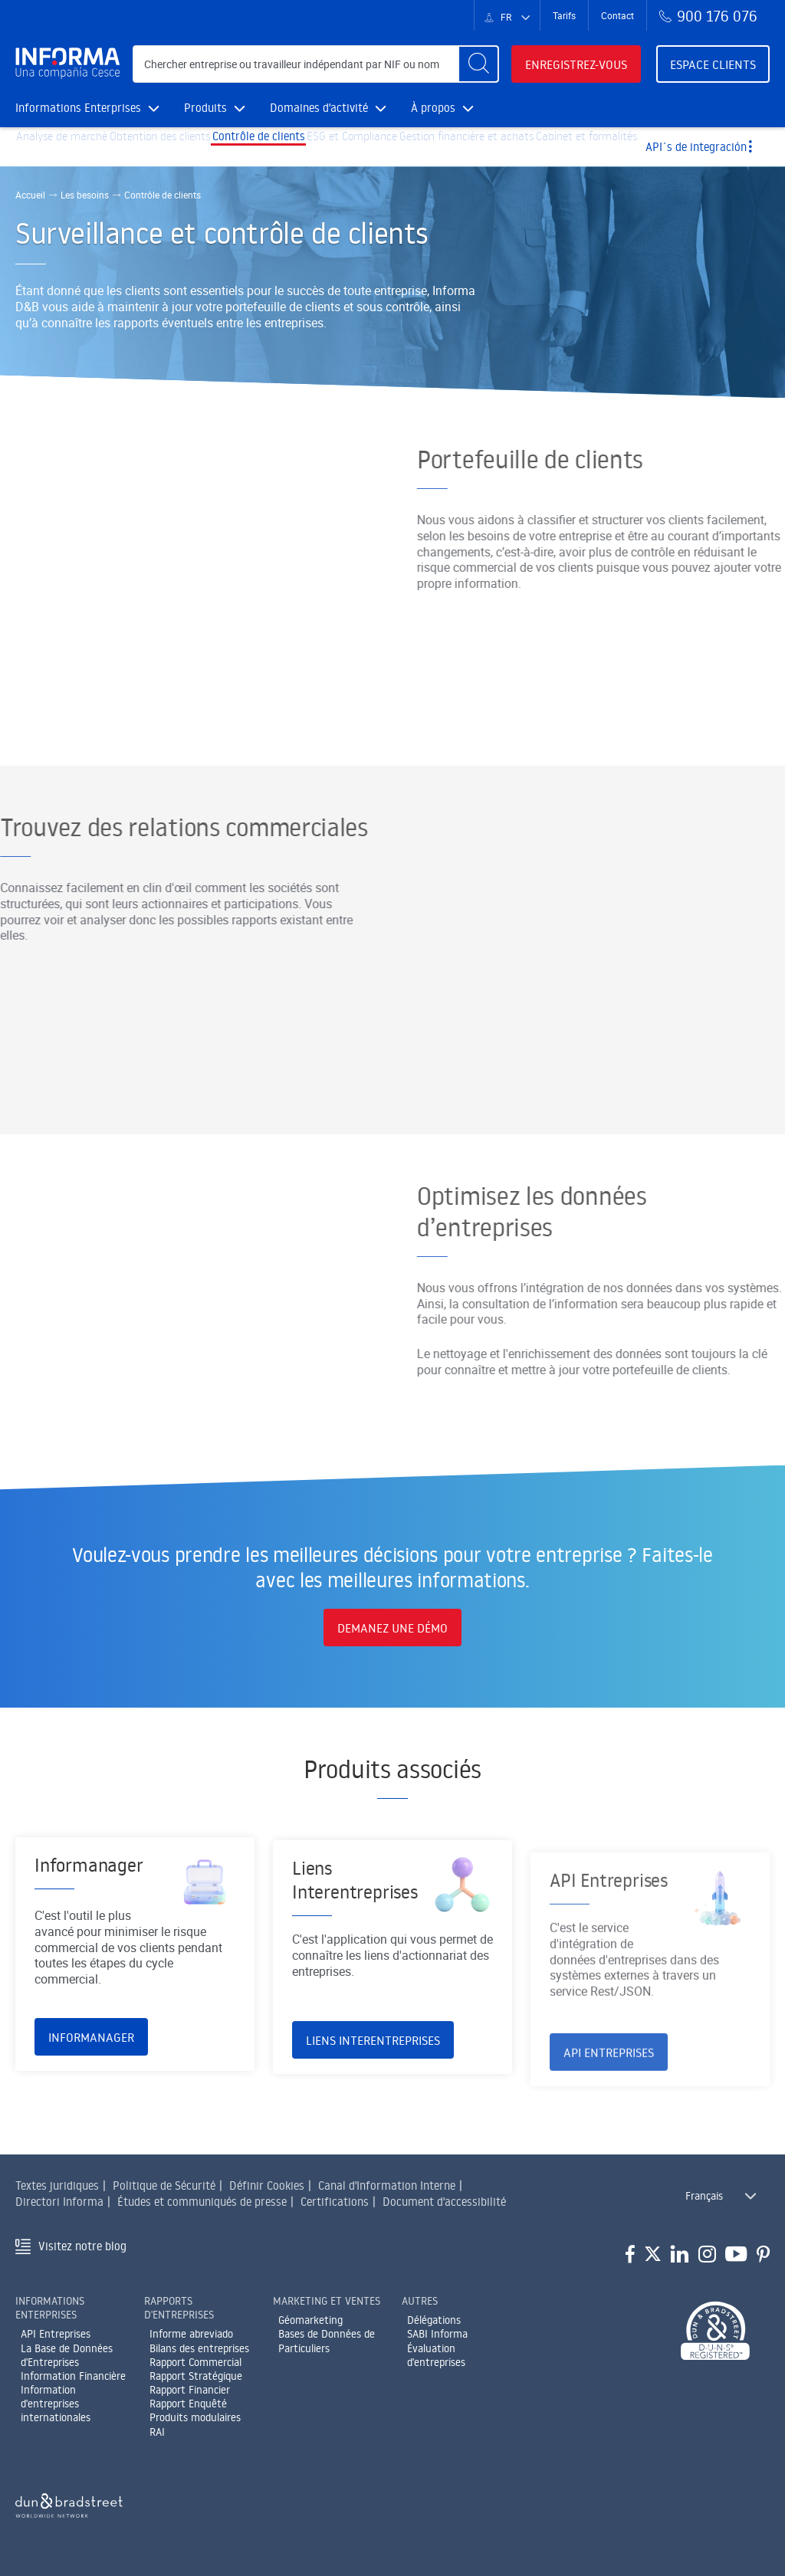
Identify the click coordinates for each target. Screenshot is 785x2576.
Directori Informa (59, 2201)
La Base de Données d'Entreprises (67, 2355)
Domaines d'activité (328, 107)
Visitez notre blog (82, 2246)
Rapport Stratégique (195, 2376)
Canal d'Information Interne (386, 2185)
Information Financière (73, 2376)
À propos (442, 107)
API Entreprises (55, 2334)
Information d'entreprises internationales (55, 2403)
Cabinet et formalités (677, 146)
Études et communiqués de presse (202, 2201)
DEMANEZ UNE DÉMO (392, 1628)
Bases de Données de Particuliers (326, 2340)
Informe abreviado (191, 2334)
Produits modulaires (195, 2417)
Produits (214, 107)
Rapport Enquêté (188, 2403)
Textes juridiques (57, 2185)
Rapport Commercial (195, 2362)
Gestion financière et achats (538, 146)
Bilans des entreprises (199, 2348)
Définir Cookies (266, 2185)
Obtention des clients (184, 146)
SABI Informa (437, 2334)
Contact (617, 15)
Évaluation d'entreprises (436, 2355)
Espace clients (713, 64)
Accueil (30, 195)
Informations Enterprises (87, 107)
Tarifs (564, 15)
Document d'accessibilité (444, 2201)
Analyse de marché (70, 146)
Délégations (434, 2320)
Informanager (91, 2111)
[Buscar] (478, 64)
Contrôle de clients (298, 146)
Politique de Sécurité (164, 2185)
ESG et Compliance (406, 146)
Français (704, 2196)
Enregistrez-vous (576, 64)
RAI (157, 2432)
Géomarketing (310, 2320)
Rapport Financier (189, 2390)
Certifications (335, 2201)
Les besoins (85, 195)
